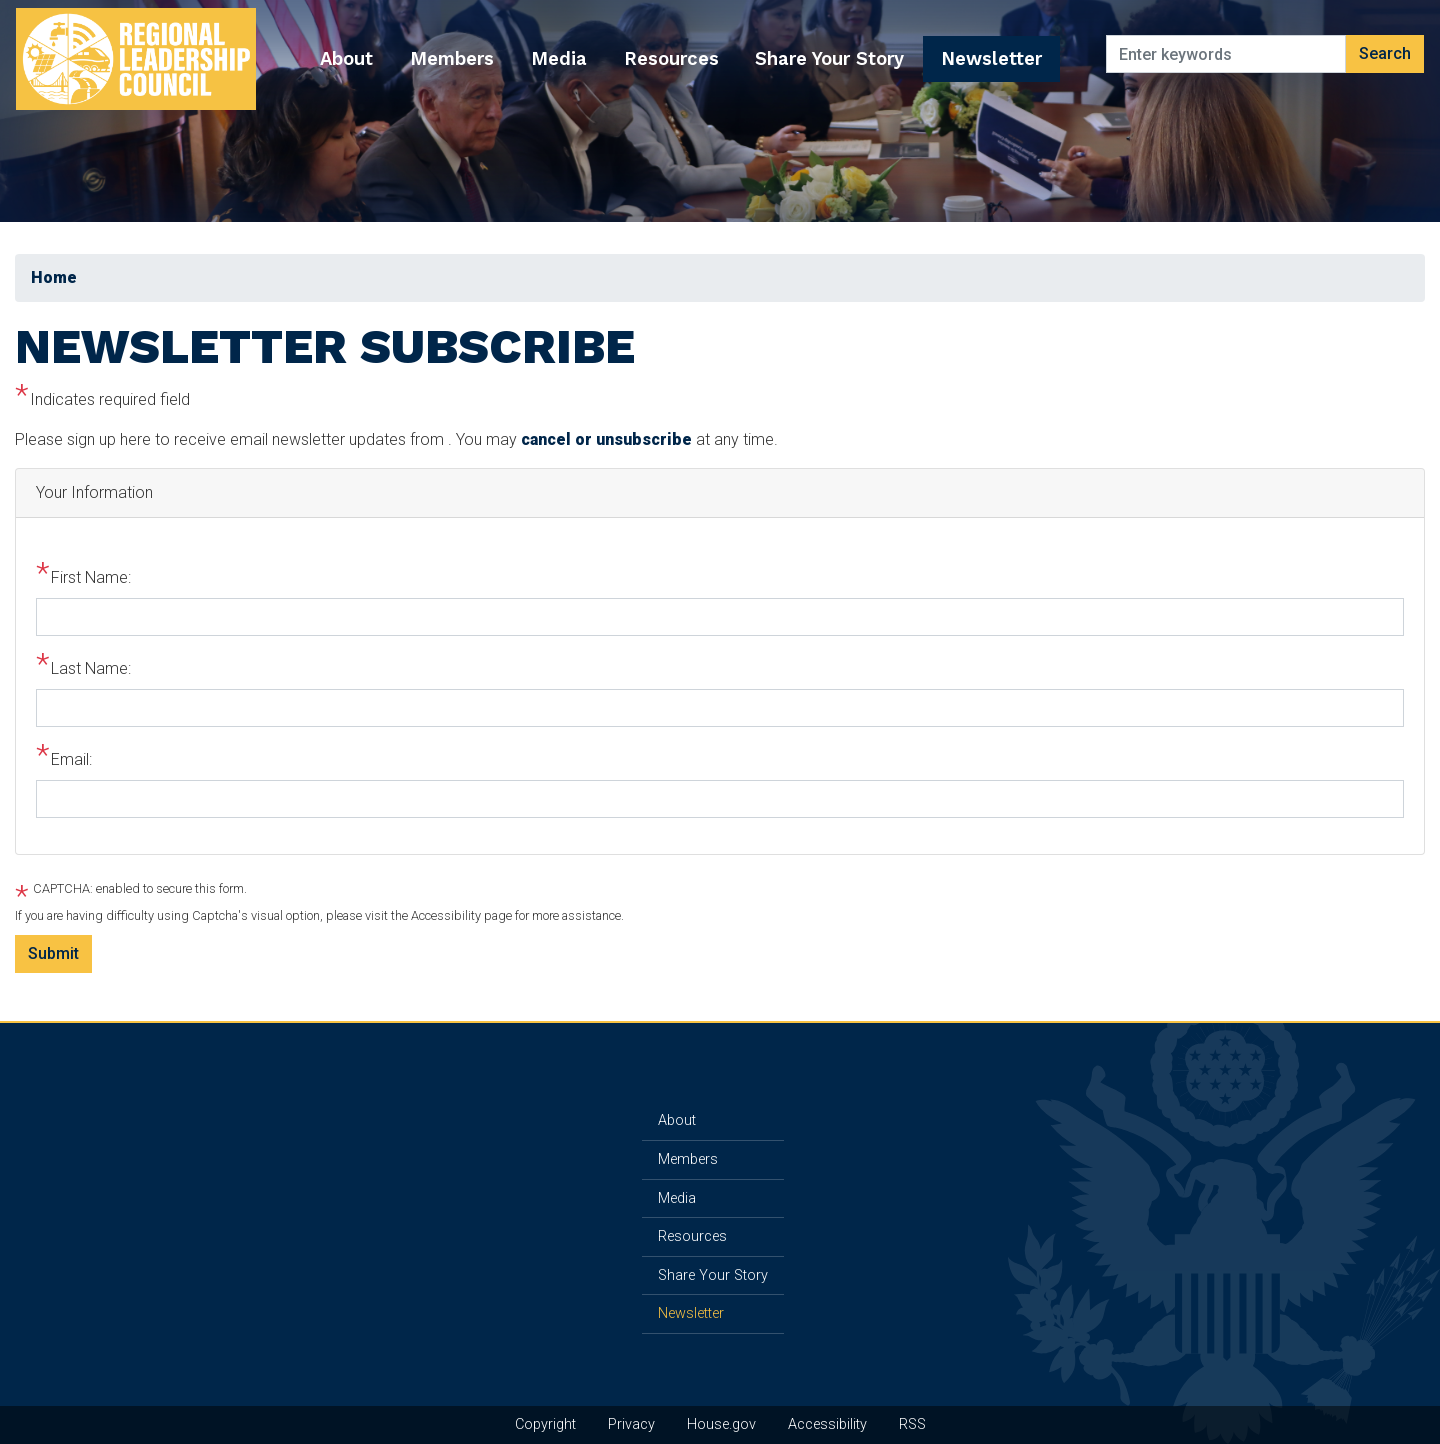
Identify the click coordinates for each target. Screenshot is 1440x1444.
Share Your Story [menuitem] (829, 58)
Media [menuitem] (559, 58)
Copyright (545, 1424)
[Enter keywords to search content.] (1226, 54)
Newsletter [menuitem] (991, 58)
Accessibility (827, 1424)
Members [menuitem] (452, 58)
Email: (71, 759)
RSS (912, 1424)
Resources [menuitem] (671, 58)
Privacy (631, 1424)
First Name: (91, 577)
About (677, 1120)
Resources (692, 1236)
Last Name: (91, 668)
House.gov (721, 1424)
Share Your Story (713, 1275)
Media (677, 1198)
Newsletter (691, 1313)
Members (688, 1159)
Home (54, 277)
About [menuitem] (346, 58)
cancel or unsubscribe (606, 439)
